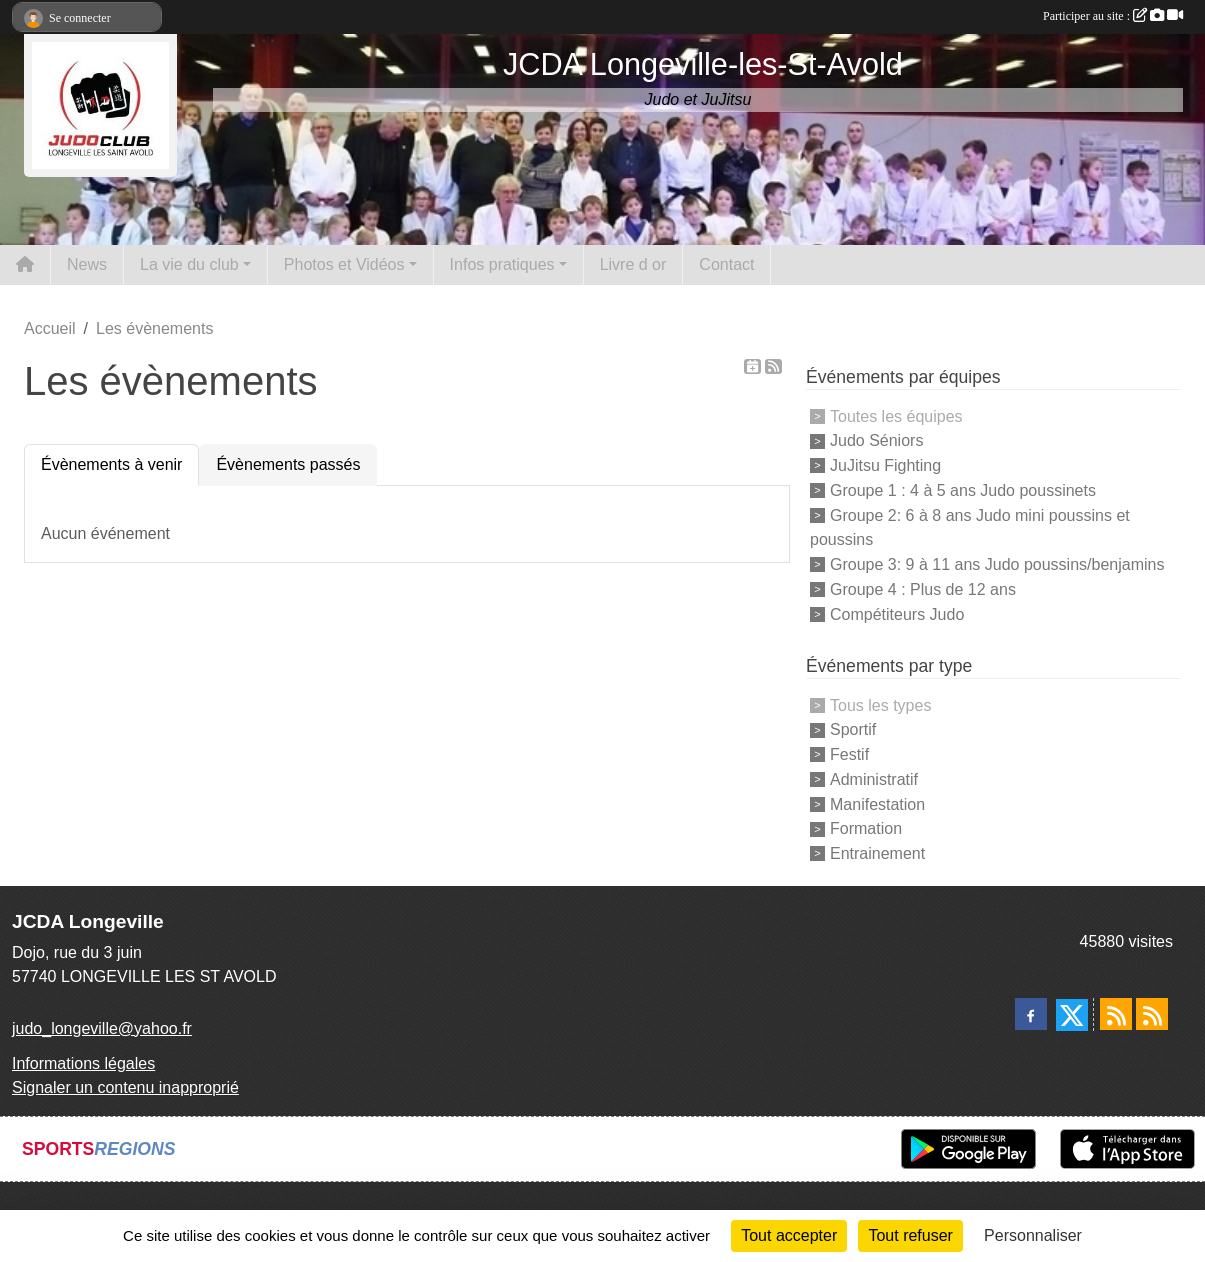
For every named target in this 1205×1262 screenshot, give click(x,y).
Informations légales (83, 1063)
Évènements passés (288, 464)
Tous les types (880, 704)
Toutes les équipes (896, 415)
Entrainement (877, 853)
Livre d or (633, 264)
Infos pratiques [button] (502, 264)
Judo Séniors (876, 440)
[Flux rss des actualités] (1116, 1014)
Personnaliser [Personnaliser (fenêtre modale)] (1033, 1235)
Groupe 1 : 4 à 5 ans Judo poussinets (963, 490)
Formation (866, 828)
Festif (849, 754)
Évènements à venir (111, 464)
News (87, 264)
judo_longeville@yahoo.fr (102, 1028)
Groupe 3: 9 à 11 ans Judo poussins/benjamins (997, 564)
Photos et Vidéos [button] (344, 264)
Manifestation (877, 803)
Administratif (874, 779)
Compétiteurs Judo (897, 613)
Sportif (853, 729)
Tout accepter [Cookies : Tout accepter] (789, 1235)
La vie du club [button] (189, 264)
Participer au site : (1113, 16)
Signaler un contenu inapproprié (125, 1087)
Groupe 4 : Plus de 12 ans (923, 589)
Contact (726, 264)
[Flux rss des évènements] (1152, 1014)
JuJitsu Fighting (885, 465)
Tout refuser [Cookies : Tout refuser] (910, 1235)
